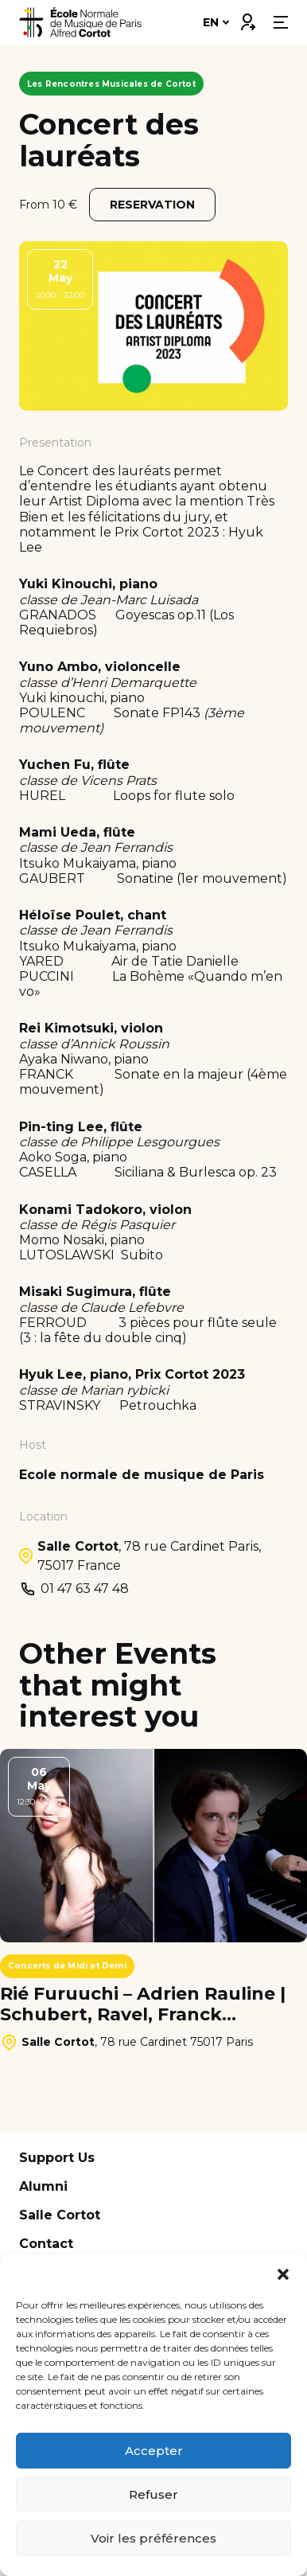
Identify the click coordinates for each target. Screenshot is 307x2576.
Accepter (154, 2450)
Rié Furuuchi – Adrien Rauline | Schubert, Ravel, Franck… (143, 2004)
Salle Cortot (59, 2215)
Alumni (43, 2186)
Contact (46, 2243)
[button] (283, 2274)
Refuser (153, 2494)
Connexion (247, 18)
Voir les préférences (153, 2538)
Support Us (57, 2157)
